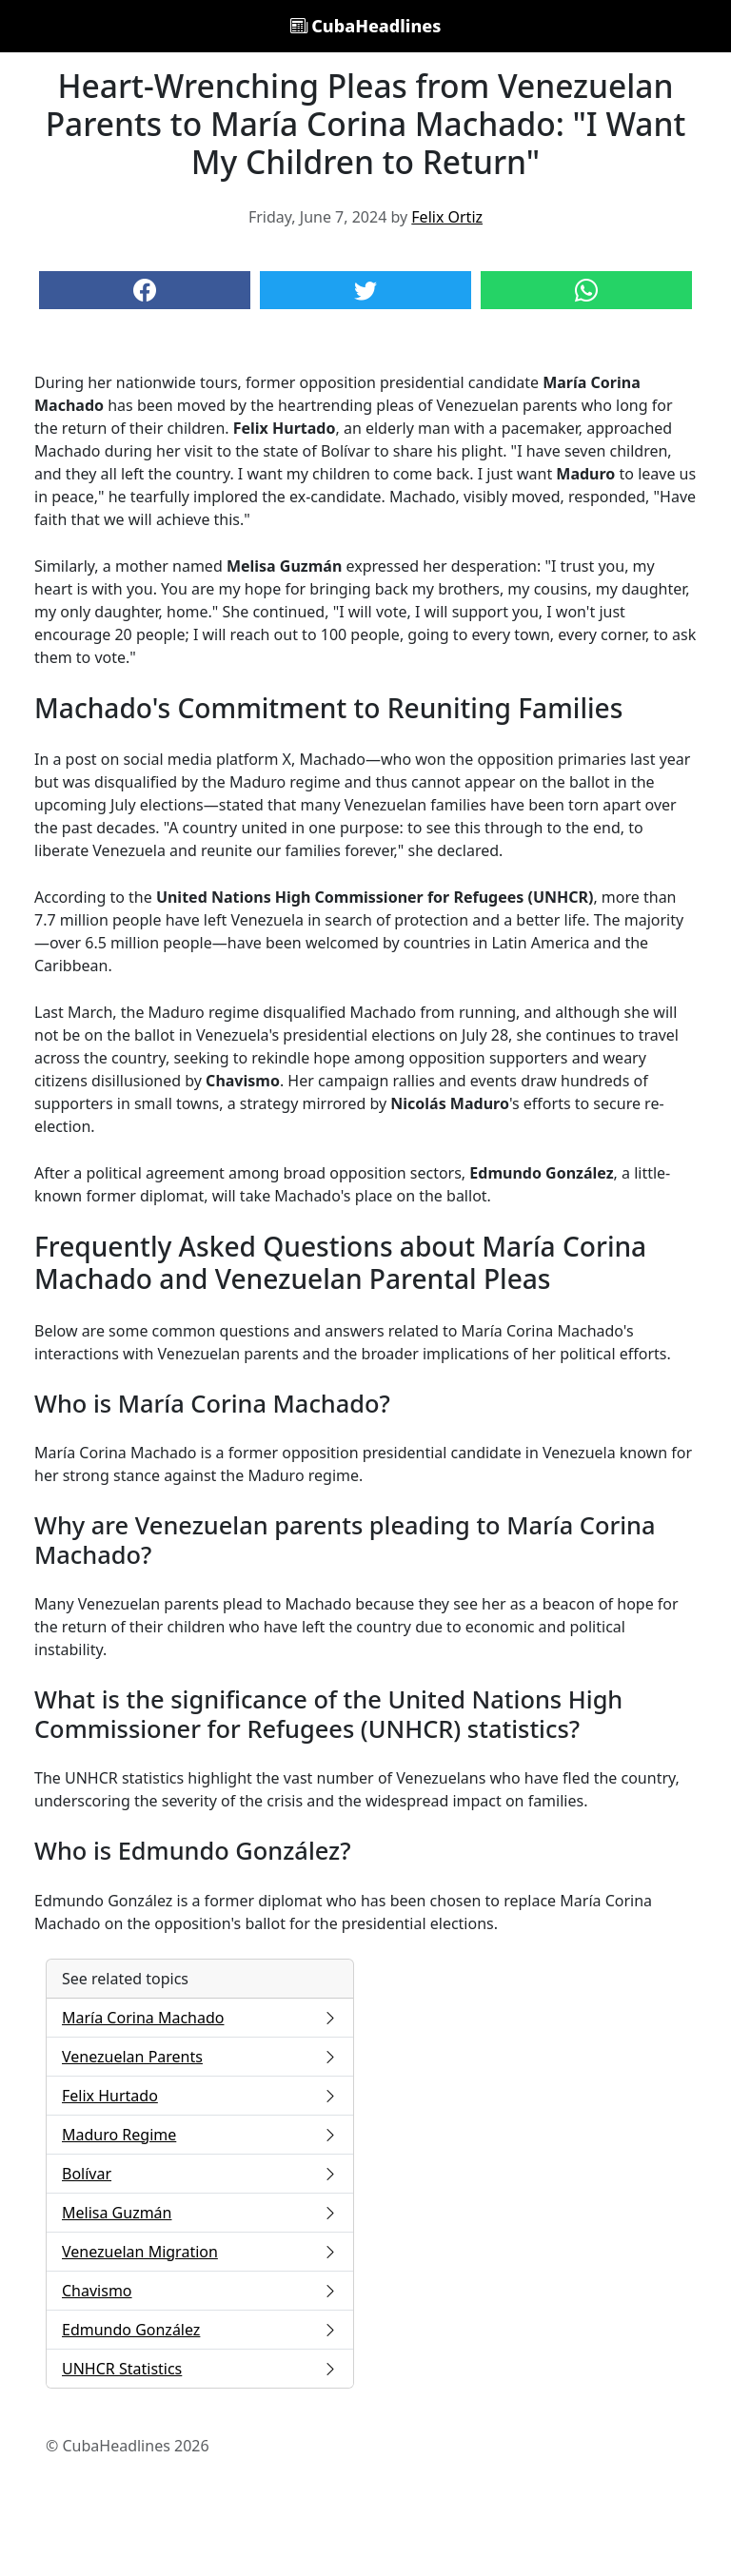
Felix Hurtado (200, 2095)
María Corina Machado (200, 2017)
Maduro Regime (200, 2134)
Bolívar (200, 2173)
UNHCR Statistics (200, 2368)
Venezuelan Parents (200, 2056)
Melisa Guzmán (200, 2212)
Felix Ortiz (447, 216)
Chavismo (200, 2290)
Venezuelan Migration (200, 2251)
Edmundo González (200, 2329)
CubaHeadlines (366, 25)
